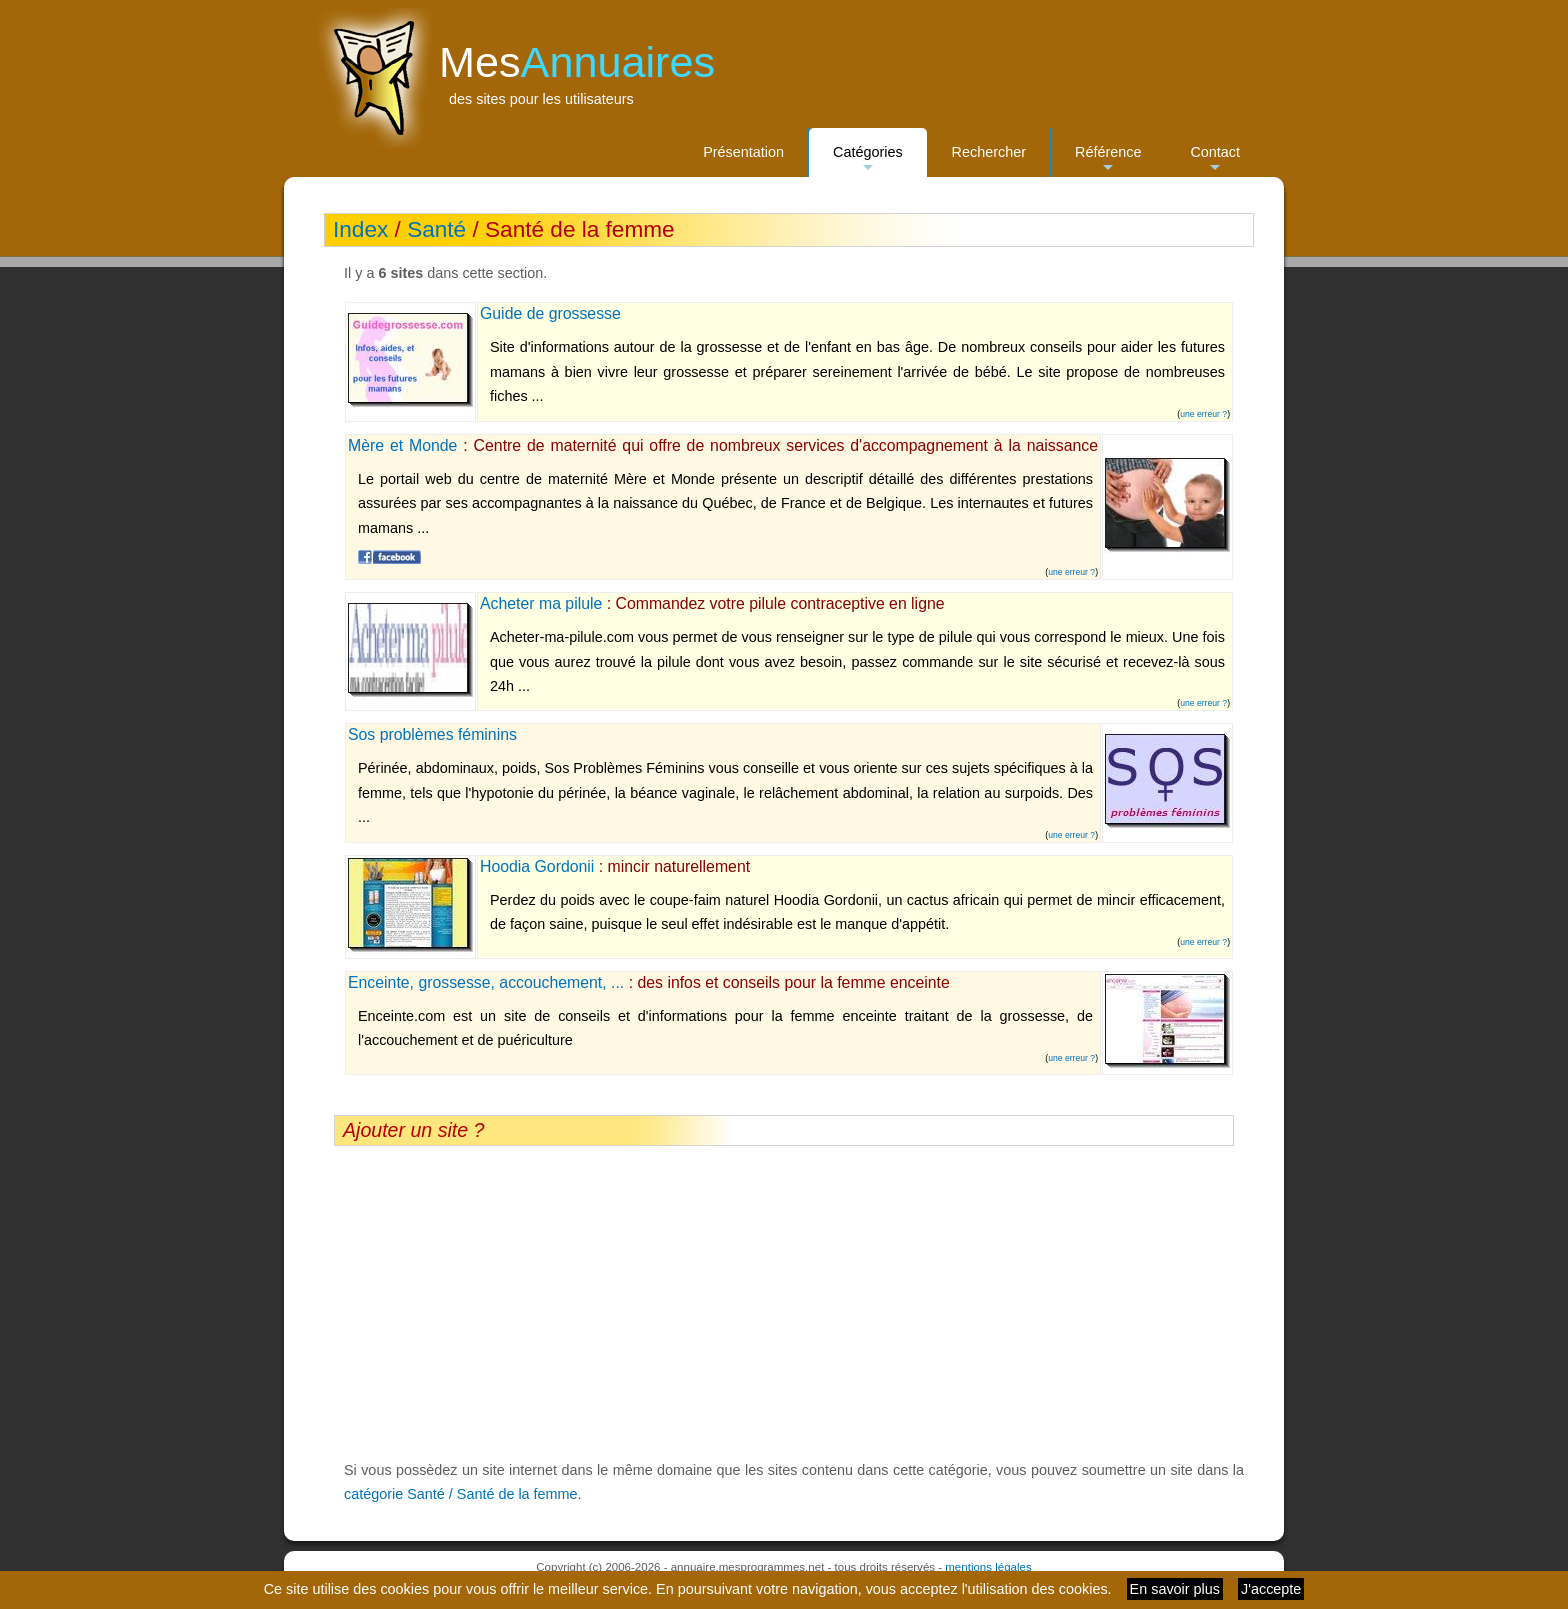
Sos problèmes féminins (432, 734)
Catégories (868, 160)
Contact (1215, 160)
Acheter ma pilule (541, 603)
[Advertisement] (784, 1302)
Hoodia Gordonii (537, 866)
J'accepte (1271, 1589)
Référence (1108, 160)
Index (360, 229)
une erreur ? (1203, 414)
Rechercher (989, 152)
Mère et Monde (402, 445)
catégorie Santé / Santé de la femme (461, 1494)
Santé (436, 229)
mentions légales (988, 1567)
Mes (577, 62)
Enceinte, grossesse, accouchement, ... (486, 982)
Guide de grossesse (550, 313)
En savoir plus (1175, 1589)
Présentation (743, 152)
